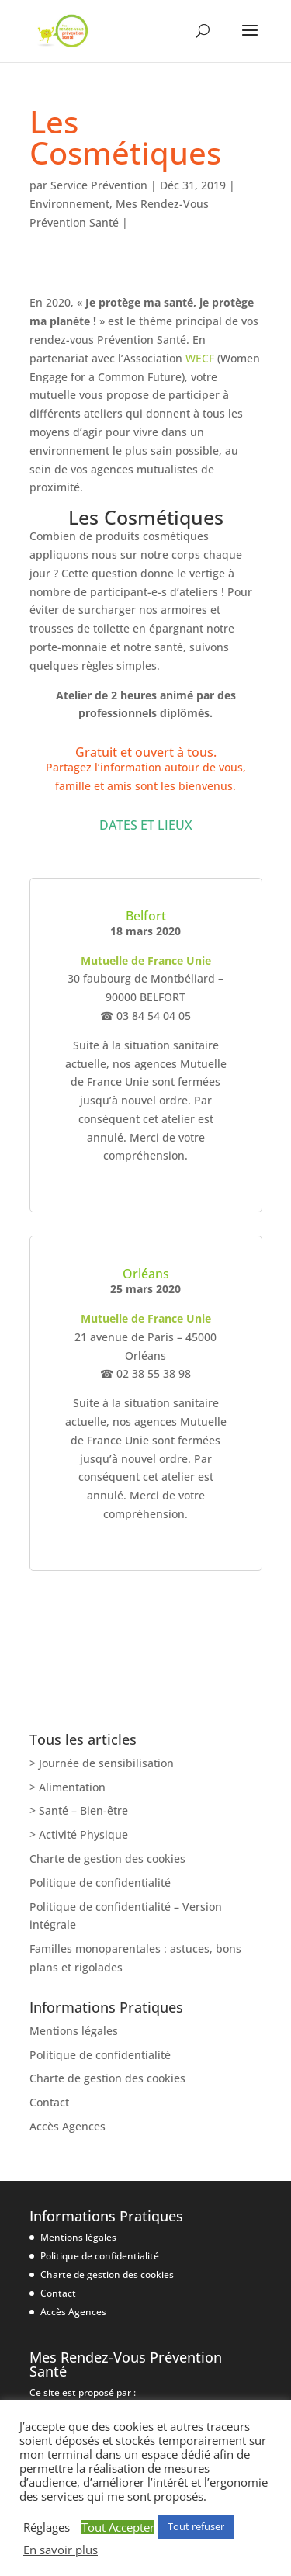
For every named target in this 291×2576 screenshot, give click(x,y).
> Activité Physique (78, 1834)
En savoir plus (60, 2550)
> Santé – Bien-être (78, 1810)
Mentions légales (73, 2030)
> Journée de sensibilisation (101, 1763)
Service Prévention (98, 185)
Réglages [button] (46, 2527)
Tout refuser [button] (196, 2526)
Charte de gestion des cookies (107, 1858)
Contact (49, 2102)
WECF (199, 358)
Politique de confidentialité (100, 1882)
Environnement (69, 203)
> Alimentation (67, 1787)
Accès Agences (67, 2126)
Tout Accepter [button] (117, 2527)
